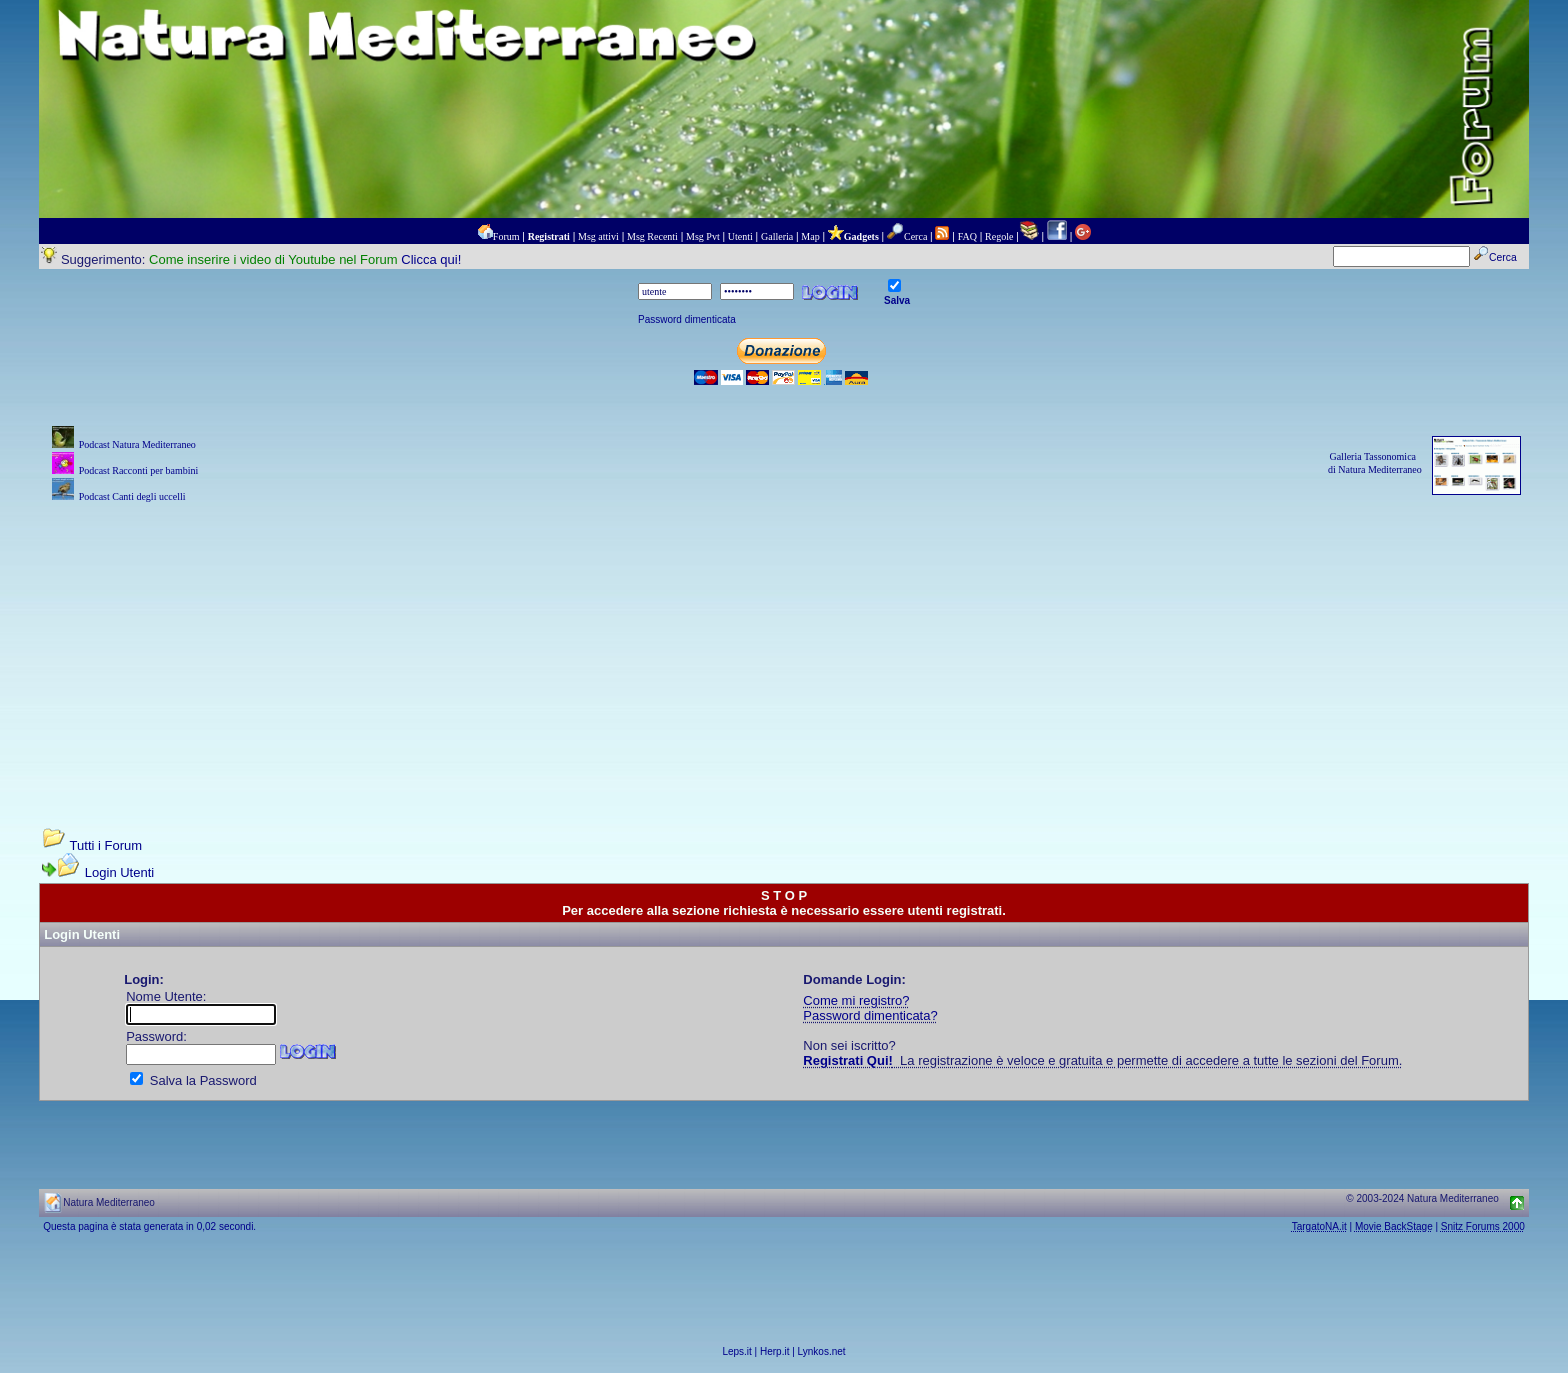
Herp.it (774, 1351)
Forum (506, 236)
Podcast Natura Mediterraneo (137, 444)
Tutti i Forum (106, 845)
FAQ (967, 236)
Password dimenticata (687, 319)
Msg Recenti (652, 236)
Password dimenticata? (870, 1015)
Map (810, 236)
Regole (999, 236)
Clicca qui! (431, 259)
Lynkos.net (822, 1351)
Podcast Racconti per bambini (139, 470)
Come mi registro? (856, 1000)
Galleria (777, 236)
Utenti (740, 236)
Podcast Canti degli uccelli (132, 496)
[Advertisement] (784, 647)
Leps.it (736, 1351)
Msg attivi (598, 236)
